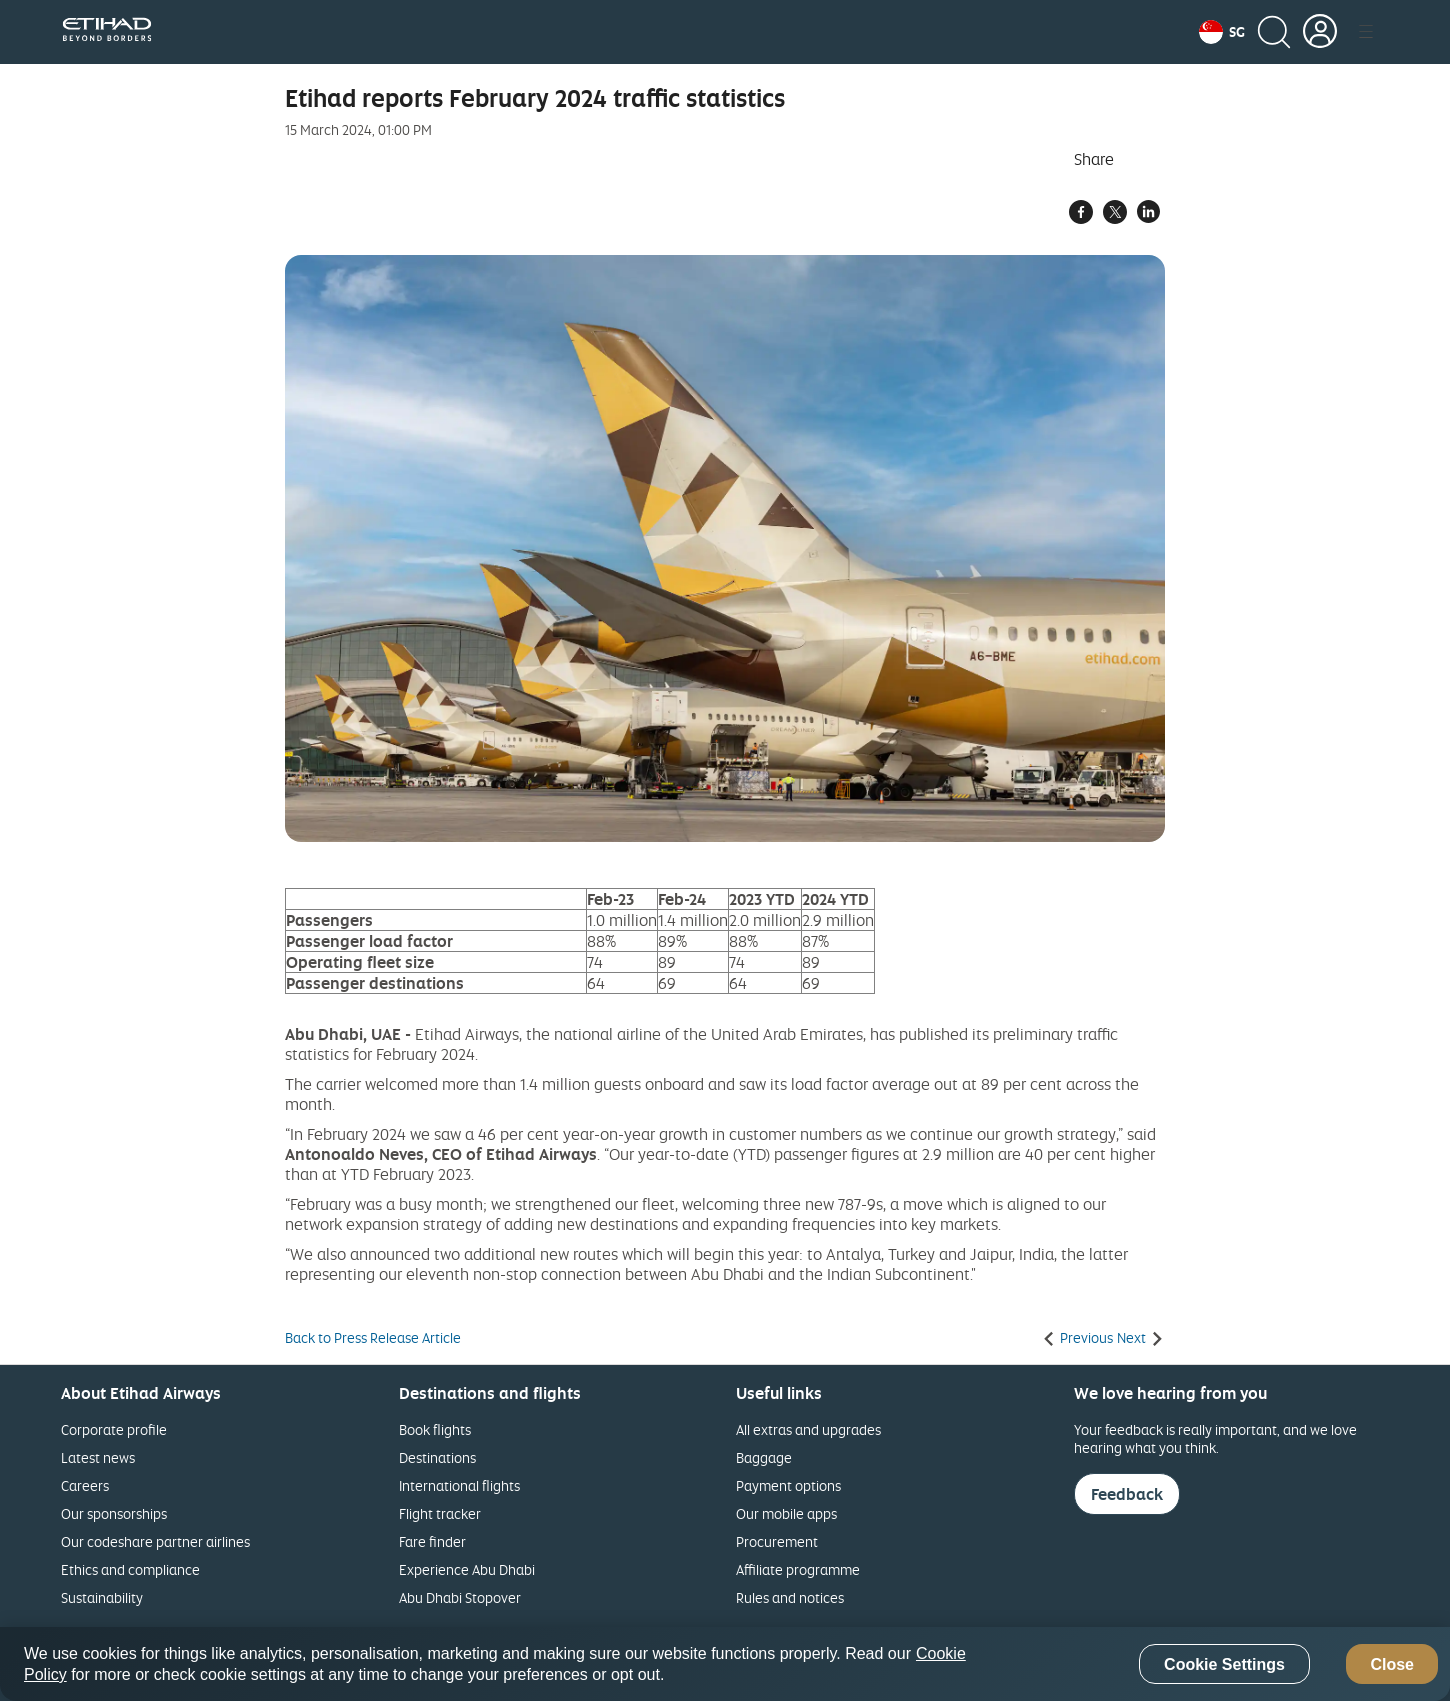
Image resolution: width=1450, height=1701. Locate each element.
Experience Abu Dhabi (467, 1569)
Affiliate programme (798, 1569)
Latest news (98, 1457)
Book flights (435, 1429)
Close (1392, 1664)
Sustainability (102, 1597)
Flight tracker (440, 1513)
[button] (1222, 32)
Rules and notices (790, 1597)
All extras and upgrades (808, 1429)
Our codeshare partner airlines (155, 1541)
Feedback (1127, 1494)
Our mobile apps (786, 1513)
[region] (725, 1664)
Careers (85, 1485)
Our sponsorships (114, 1513)
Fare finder (432, 1541)
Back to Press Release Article (373, 1338)
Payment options (788, 1485)
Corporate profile (114, 1429)
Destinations (437, 1457)
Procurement (777, 1541)
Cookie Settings (1224, 1664)
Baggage (764, 1457)
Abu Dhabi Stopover (460, 1597)
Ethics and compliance (130, 1569)
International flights (459, 1485)
